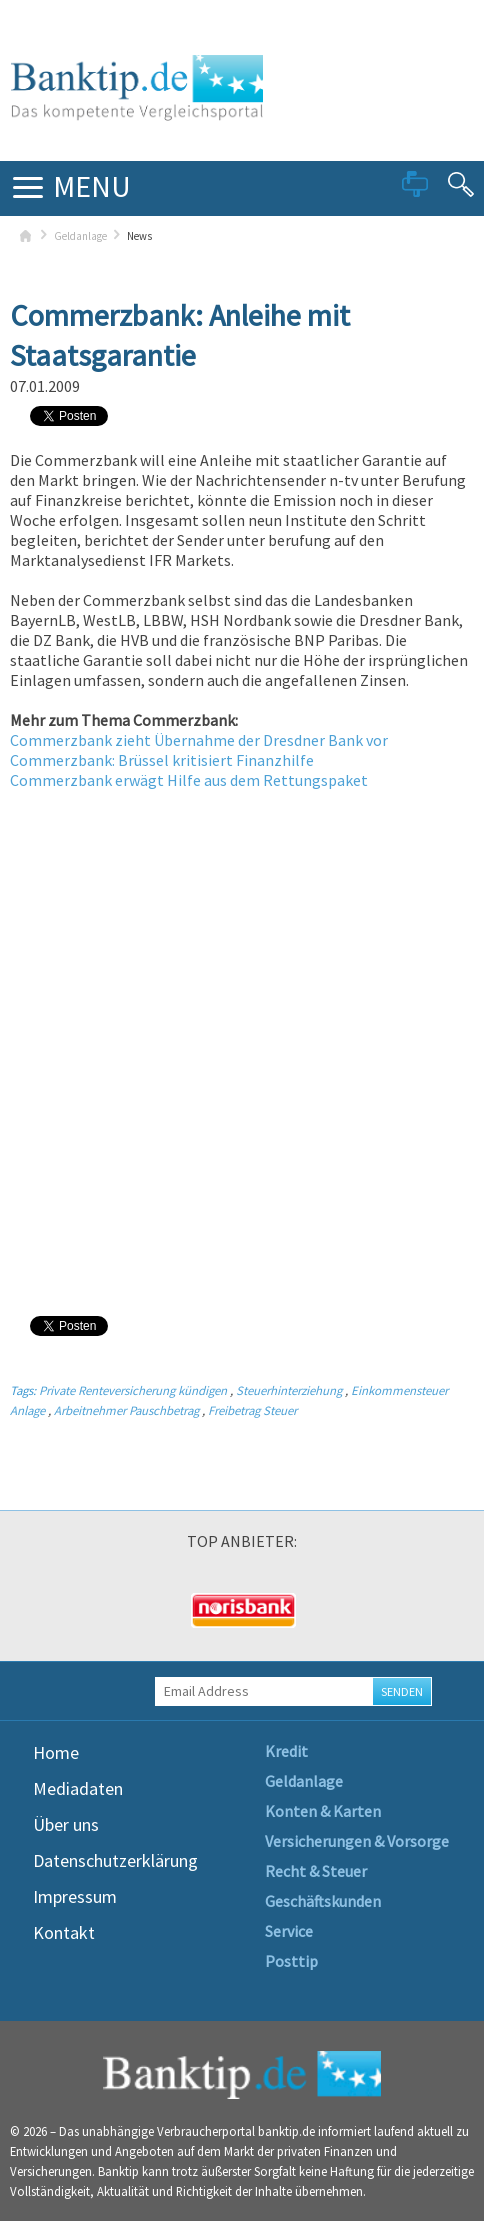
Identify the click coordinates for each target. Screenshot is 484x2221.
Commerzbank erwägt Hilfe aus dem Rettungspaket (189, 780)
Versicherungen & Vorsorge (357, 1841)
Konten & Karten (323, 1811)
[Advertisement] (242, 1052)
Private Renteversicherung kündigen (133, 1390)
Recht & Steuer (316, 1871)
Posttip (291, 1961)
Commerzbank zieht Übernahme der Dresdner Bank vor (199, 740)
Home (56, 1752)
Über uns (66, 1824)
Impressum (75, 1896)
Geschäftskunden (323, 1901)
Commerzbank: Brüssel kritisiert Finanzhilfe (162, 760)
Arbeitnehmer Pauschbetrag (126, 1410)
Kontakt (64, 1932)
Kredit (286, 1751)
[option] (87, 1611)
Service (289, 1931)
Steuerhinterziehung (289, 1390)
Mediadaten (78, 1788)
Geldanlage (80, 236)
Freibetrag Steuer (252, 1410)
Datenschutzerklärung (115, 1860)
